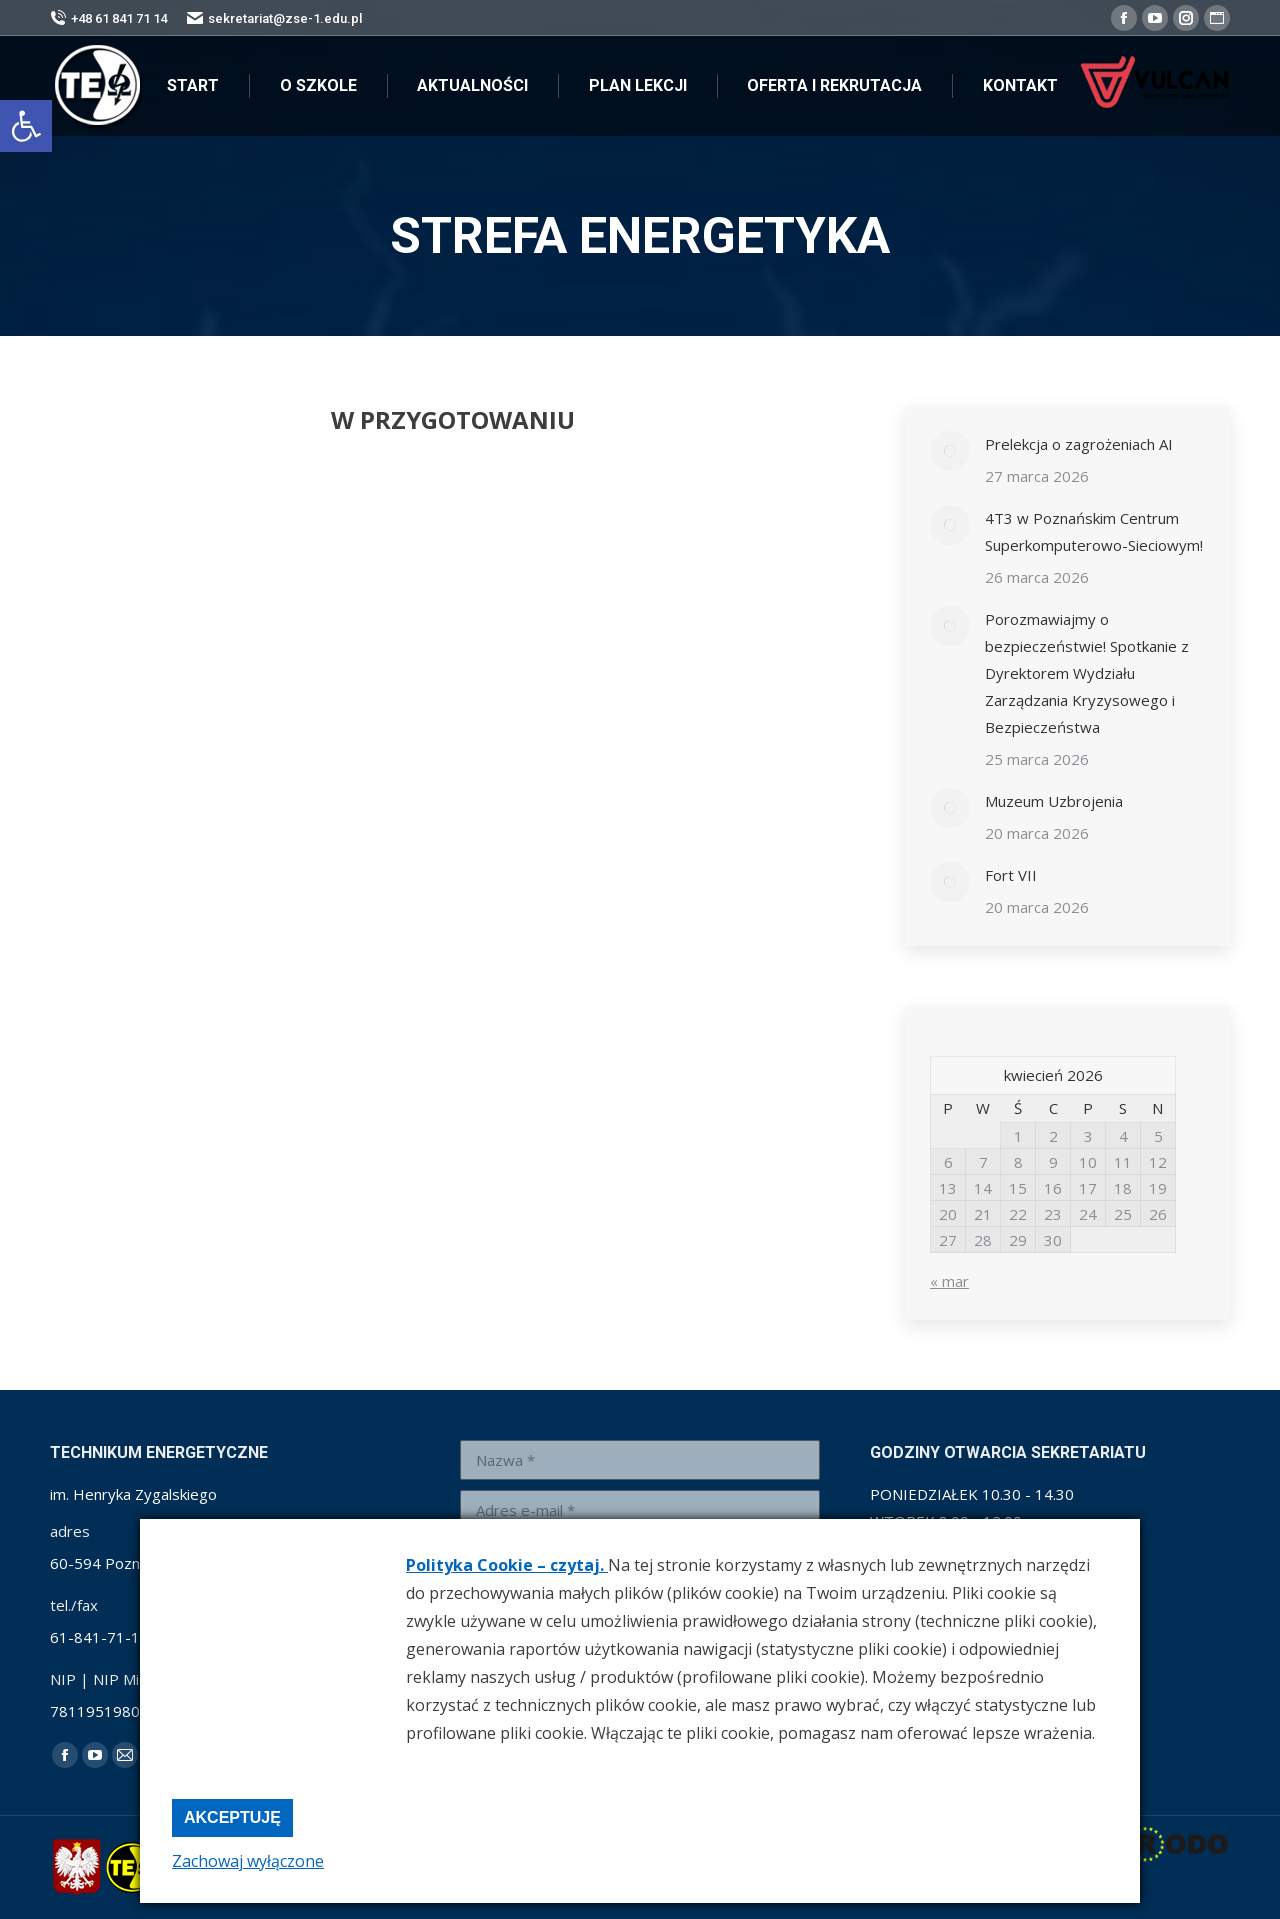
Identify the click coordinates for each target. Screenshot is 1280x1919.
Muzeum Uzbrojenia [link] (1054, 801)
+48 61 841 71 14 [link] (108, 18)
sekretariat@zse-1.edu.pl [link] (274, 18)
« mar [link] (949, 1281)
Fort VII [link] (1011, 875)
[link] (26, 126)
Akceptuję (232, 1817)
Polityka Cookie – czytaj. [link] (507, 1565)
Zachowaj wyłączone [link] (248, 1861)
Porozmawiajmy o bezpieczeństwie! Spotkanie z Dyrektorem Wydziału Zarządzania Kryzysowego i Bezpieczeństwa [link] (1087, 673)
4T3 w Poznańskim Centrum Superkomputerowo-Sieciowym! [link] (1094, 531)
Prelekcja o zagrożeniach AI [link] (1079, 444)
